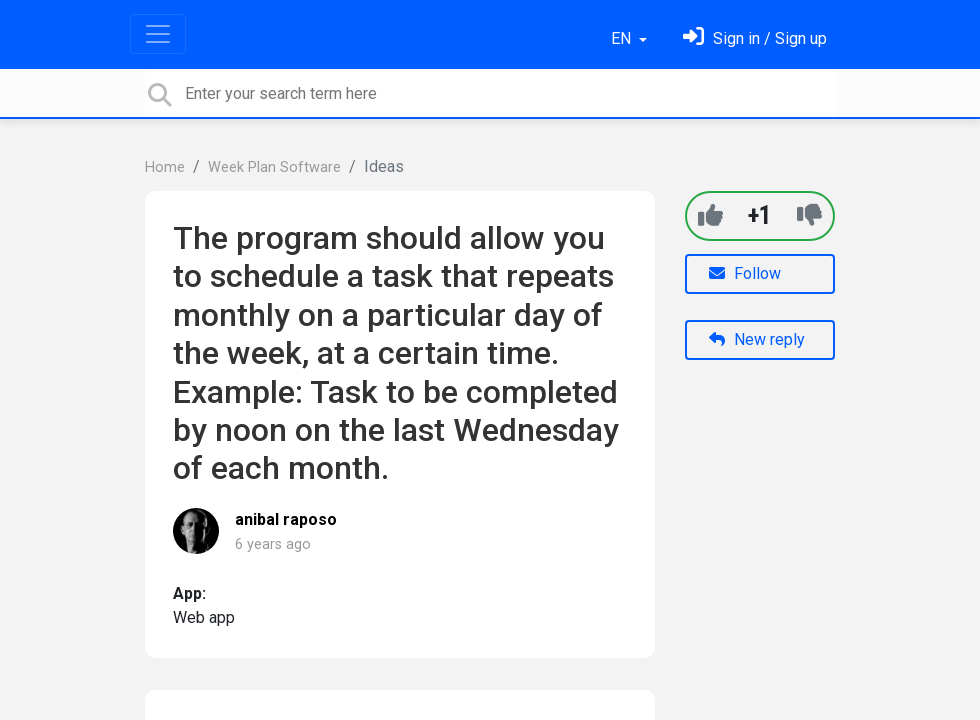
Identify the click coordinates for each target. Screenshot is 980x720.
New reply (757, 339)
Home (165, 167)
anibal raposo (286, 519)
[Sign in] (755, 38)
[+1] (710, 215)
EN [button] (623, 38)
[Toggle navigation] (158, 34)
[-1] (809, 215)
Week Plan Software (274, 167)
